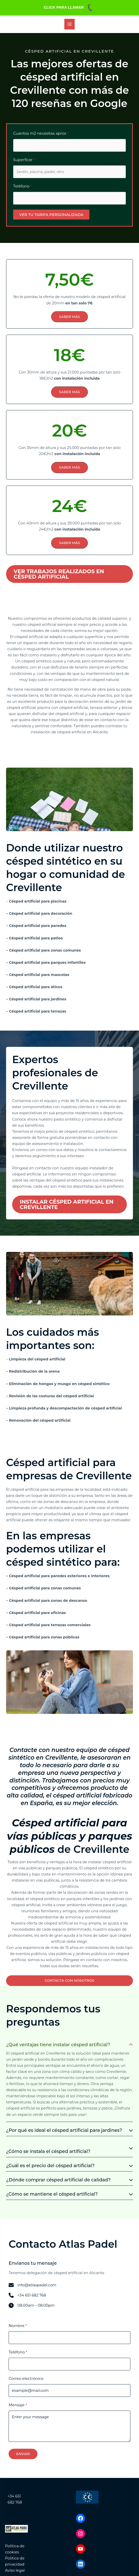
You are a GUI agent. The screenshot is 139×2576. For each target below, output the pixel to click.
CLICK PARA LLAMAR (64, 7)
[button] (69, 316)
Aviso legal (15, 2570)
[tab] (69, 2080)
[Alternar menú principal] (69, 24)
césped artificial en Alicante (79, 2273)
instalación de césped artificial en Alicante (69, 732)
